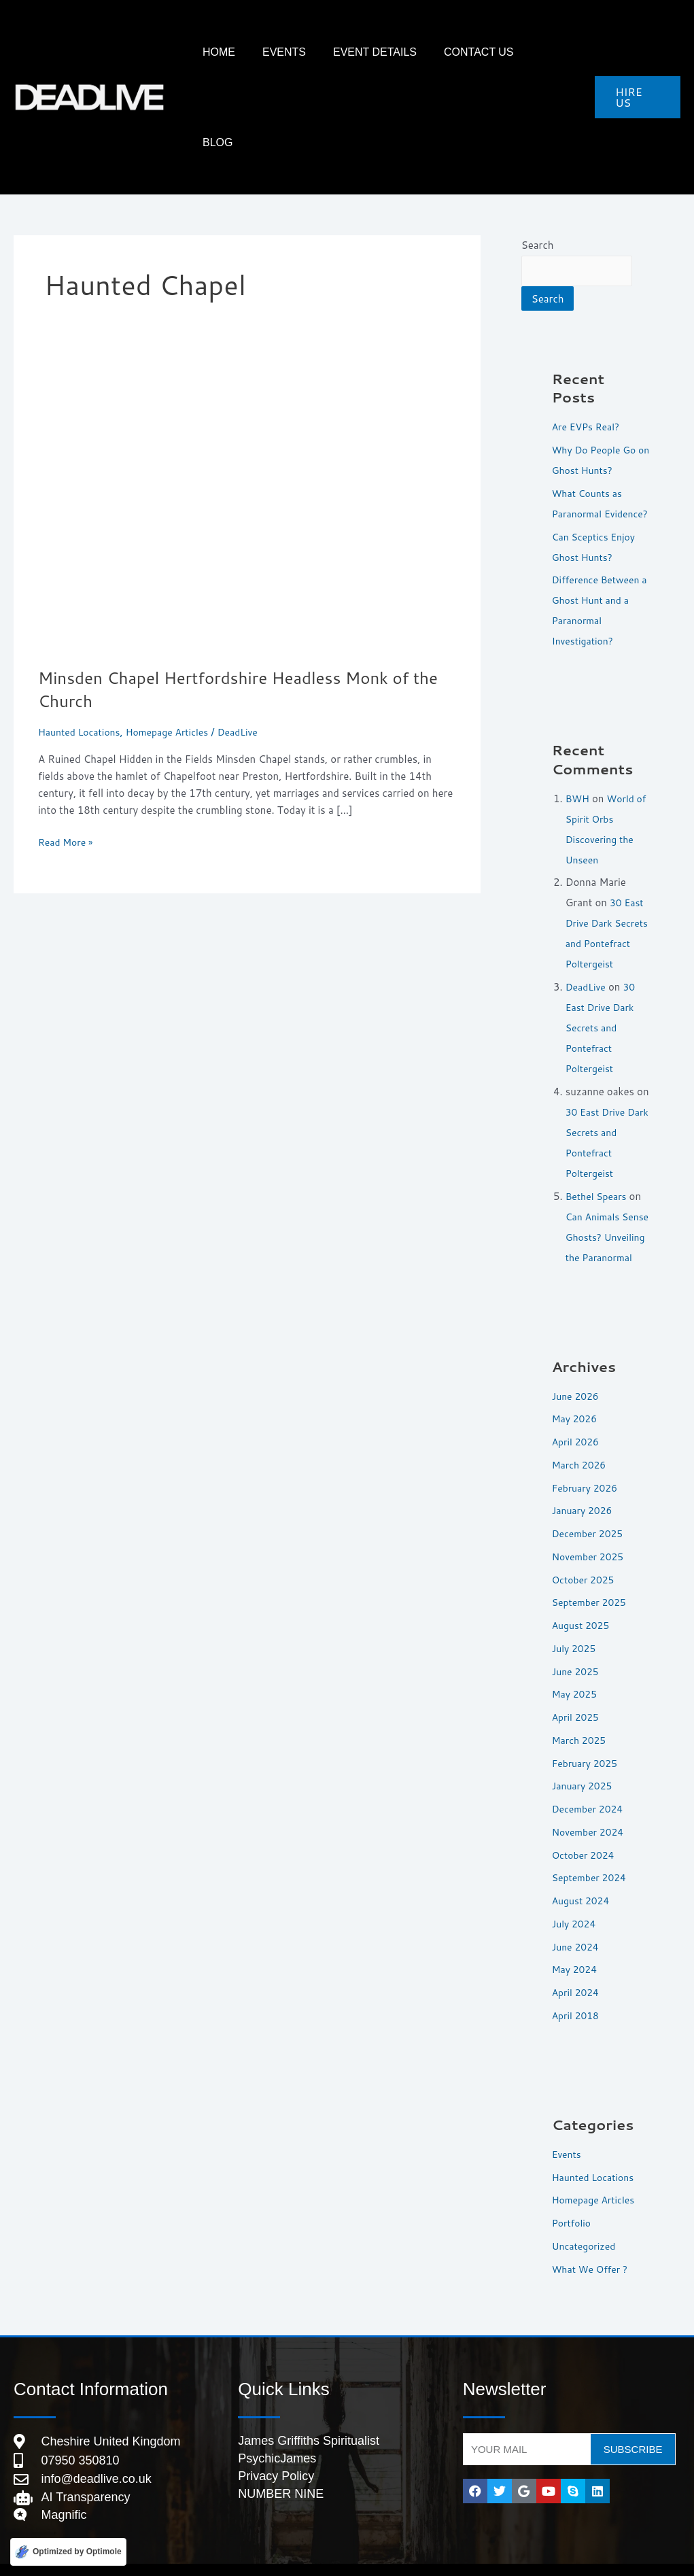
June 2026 (577, 1368)
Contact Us (495, 52)
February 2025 (587, 1735)
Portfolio (573, 2195)
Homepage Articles (176, 641)
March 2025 (581, 1712)
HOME (276, 52)
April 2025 (577, 1689)
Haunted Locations (82, 641)
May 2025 (576, 1666)
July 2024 (576, 1896)
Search (537, 155)
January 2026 (584, 1482)
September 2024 (592, 1849)
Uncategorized (586, 2218)
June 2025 (577, 1643)
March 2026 (581, 1437)
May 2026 (576, 1391)
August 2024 (583, 1873)
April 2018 (577, 1987)
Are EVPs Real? (588, 337)
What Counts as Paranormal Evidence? (589, 424)
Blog (559, 52)
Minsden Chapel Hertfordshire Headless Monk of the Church (238, 598)
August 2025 (583, 1597)
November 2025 (590, 1529)
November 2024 (590, 1804)
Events (327, 52)
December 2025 (590, 1505)
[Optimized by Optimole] (68, 2551)
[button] (637, 52)
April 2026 (577, 1414)
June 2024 (577, 1919)
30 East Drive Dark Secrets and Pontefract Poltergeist (606, 875)
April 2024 (577, 1964)
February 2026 (587, 1460)
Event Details (405, 52)
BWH (578, 730)
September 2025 (592, 1574)
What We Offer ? (593, 2241)
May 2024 (576, 1941)
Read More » (67, 751)
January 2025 (584, 1758)
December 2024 (590, 1781)
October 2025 (585, 1552)
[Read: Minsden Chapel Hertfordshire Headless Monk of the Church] (247, 420)
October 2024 (585, 1827)
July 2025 (576, 1620)
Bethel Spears (598, 1148)
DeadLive (587, 938)
